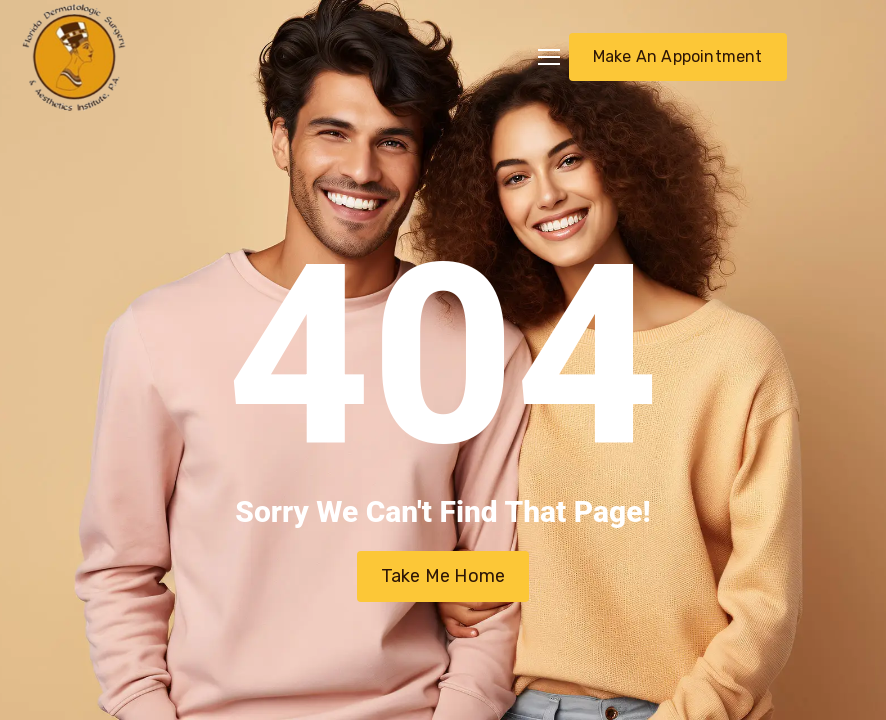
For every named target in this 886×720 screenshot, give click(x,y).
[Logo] (74, 57)
